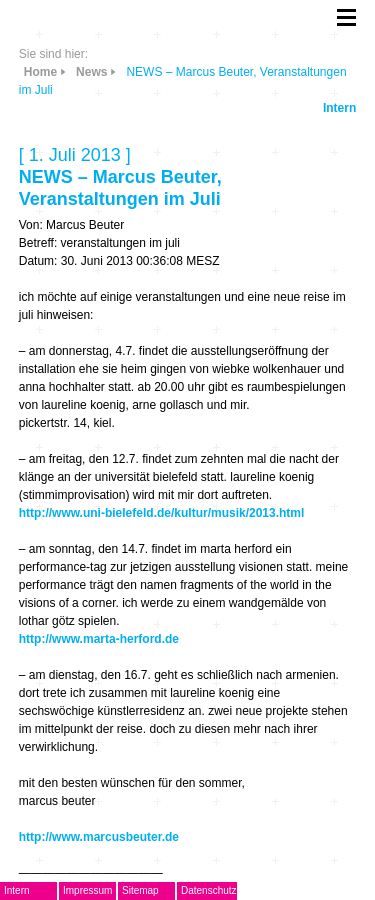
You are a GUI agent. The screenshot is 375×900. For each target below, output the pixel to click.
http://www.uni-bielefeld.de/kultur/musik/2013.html (162, 513)
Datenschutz (209, 890)
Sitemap (140, 890)
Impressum (87, 890)
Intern (339, 108)
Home (40, 72)
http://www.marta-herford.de (99, 639)
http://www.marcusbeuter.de (99, 837)
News (91, 72)
